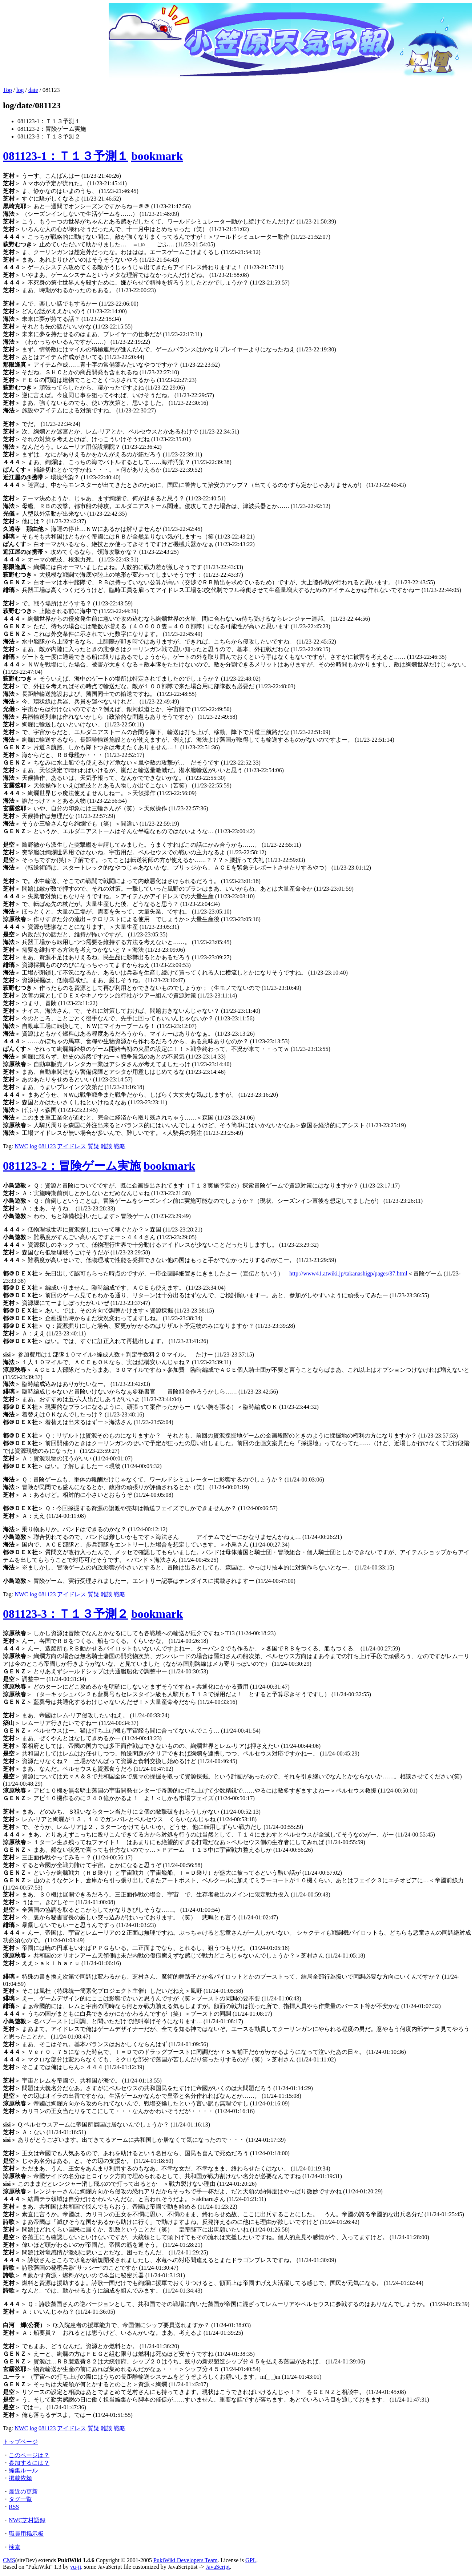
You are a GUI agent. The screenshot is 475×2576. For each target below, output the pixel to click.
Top (7, 90)
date (33, 90)
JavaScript (218, 2567)
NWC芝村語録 (27, 2520)
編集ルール (23, 2470)
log (20, 90)
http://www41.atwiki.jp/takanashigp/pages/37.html (348, 1273)
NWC (21, 1146)
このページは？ (29, 2455)
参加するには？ (29, 2463)
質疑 (93, 1146)
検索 (14, 2547)
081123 (47, 1146)
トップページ (20, 2442)
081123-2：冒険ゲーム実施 (72, 1165)
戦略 (119, 1146)
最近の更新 (23, 2491)
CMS (9, 2560)
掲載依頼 (20, 2478)
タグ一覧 (20, 2499)
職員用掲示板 (26, 2534)
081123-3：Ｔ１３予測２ (65, 1613)
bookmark (157, 155)
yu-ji (75, 2567)
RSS (14, 2507)
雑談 (106, 1146)
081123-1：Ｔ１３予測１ (65, 155)
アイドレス (71, 1146)
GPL (250, 2560)
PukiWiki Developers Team (185, 2560)
